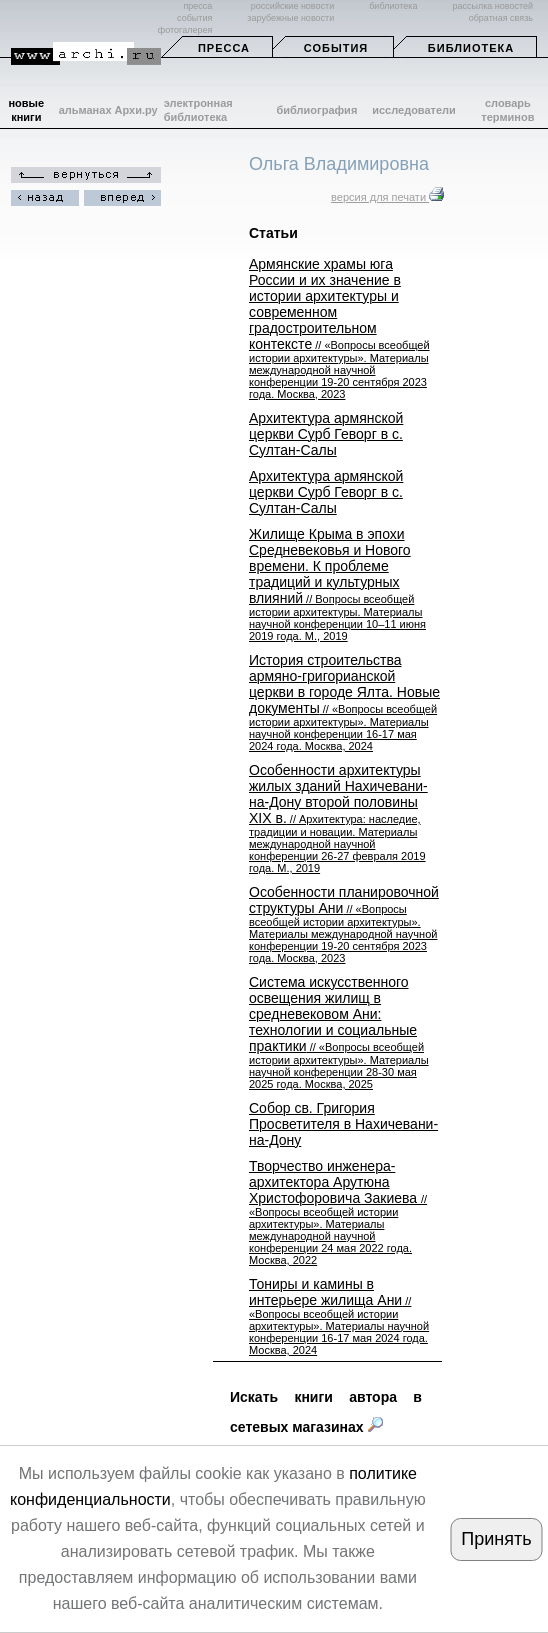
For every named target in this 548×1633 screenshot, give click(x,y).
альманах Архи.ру (108, 110)
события (194, 18)
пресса (197, 6)
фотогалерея (185, 30)
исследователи (414, 110)
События (336, 48)
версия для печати (387, 197)
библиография (317, 110)
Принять (496, 1539)
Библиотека (471, 48)
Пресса (224, 48)
